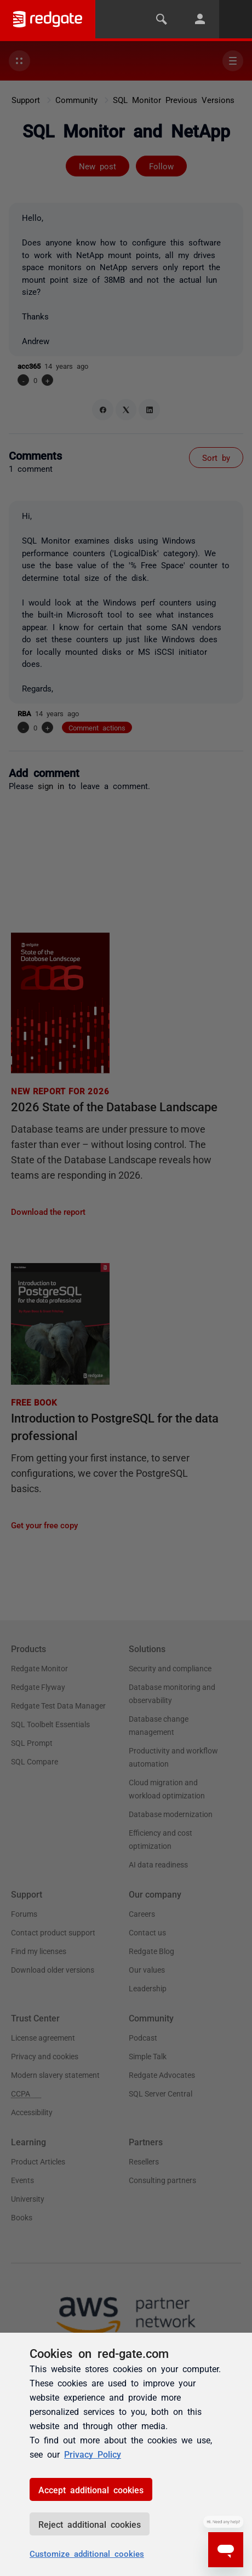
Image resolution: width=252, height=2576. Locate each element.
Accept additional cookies (91, 2489)
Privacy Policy (92, 2453)
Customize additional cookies (87, 2553)
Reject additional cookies (89, 2524)
